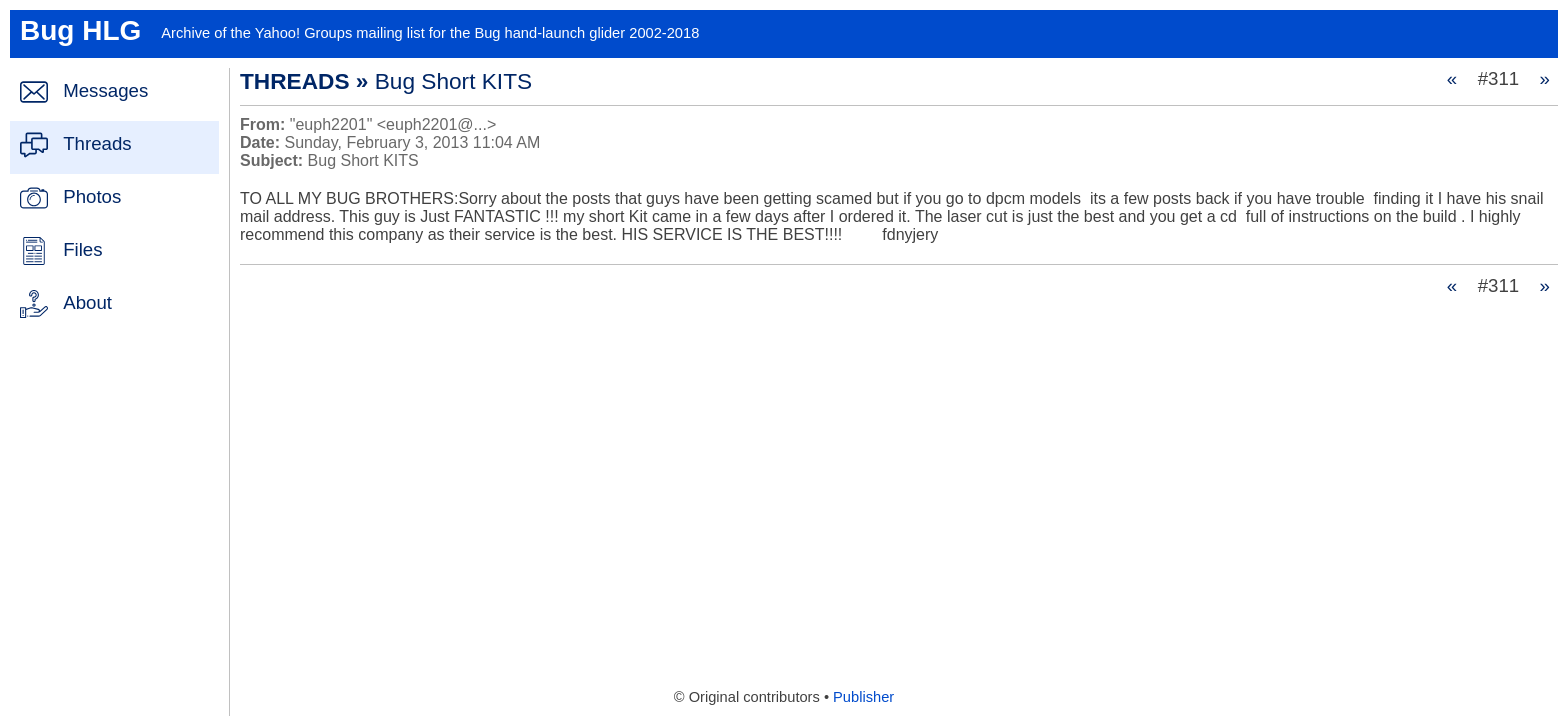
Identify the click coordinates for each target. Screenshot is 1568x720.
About (87, 302)
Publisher (863, 697)
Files (82, 249)
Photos (92, 196)
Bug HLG (80, 30)
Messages (105, 90)
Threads (97, 143)
